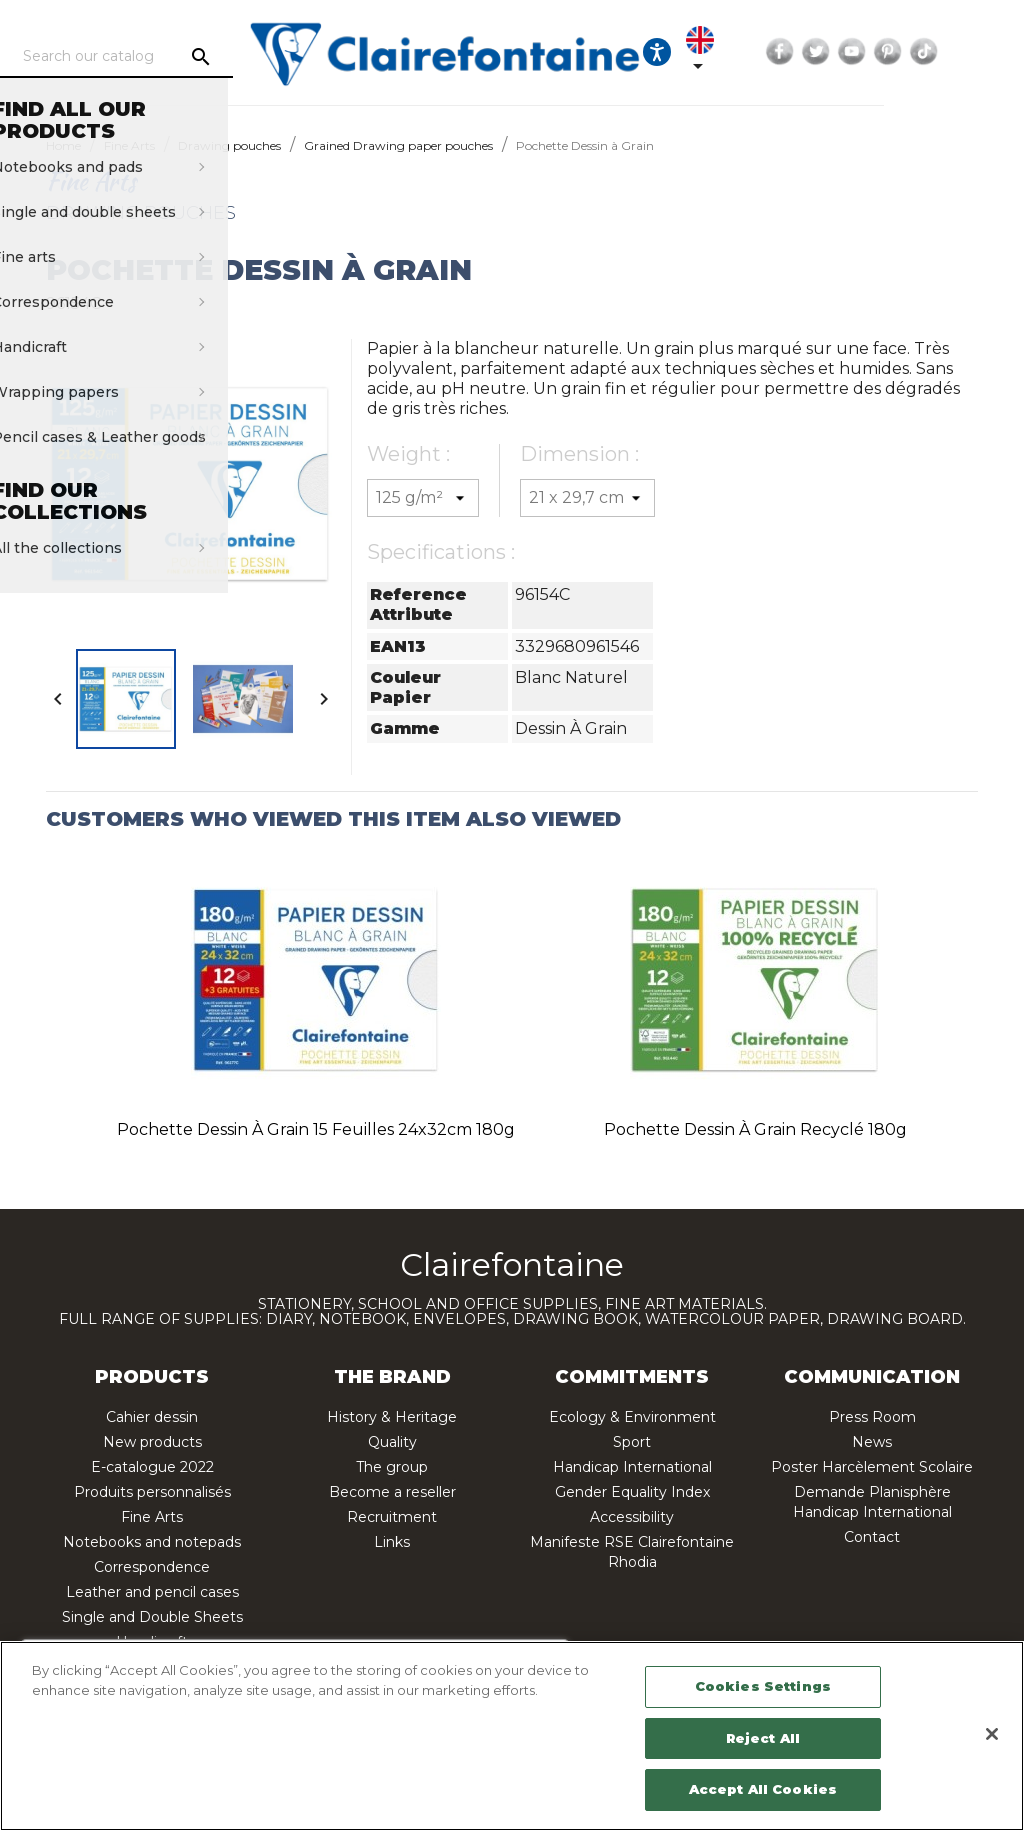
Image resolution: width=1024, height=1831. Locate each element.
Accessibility (632, 1517)
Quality (392, 1442)
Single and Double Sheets (152, 1617)
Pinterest (985, 52)
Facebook (877, 52)
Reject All (763, 1738)
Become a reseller (392, 1492)
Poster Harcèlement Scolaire (872, 1467)
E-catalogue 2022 (152, 1467)
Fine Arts (152, 1517)
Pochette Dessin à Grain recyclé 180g (755, 1129)
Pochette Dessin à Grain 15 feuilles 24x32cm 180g (316, 1129)
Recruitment (392, 1517)
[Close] (992, 1734)
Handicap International (632, 1467)
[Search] (187, 57)
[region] (512, 1736)
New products (152, 1442)
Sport (632, 1442)
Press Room (872, 1417)
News (872, 1442)
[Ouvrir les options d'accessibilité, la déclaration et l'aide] (736, 52)
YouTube (949, 52)
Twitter (913, 52)
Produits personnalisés (152, 1492)
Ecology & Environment (632, 1417)
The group (392, 1467)
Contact (872, 1537)
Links (392, 1542)
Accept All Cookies (763, 1789)
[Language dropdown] (791, 52)
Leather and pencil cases (152, 1592)
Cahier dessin (152, 1417)
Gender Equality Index (632, 1492)
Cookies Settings (763, 1686)
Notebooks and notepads (152, 1542)
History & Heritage (392, 1417)
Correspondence (152, 1567)
